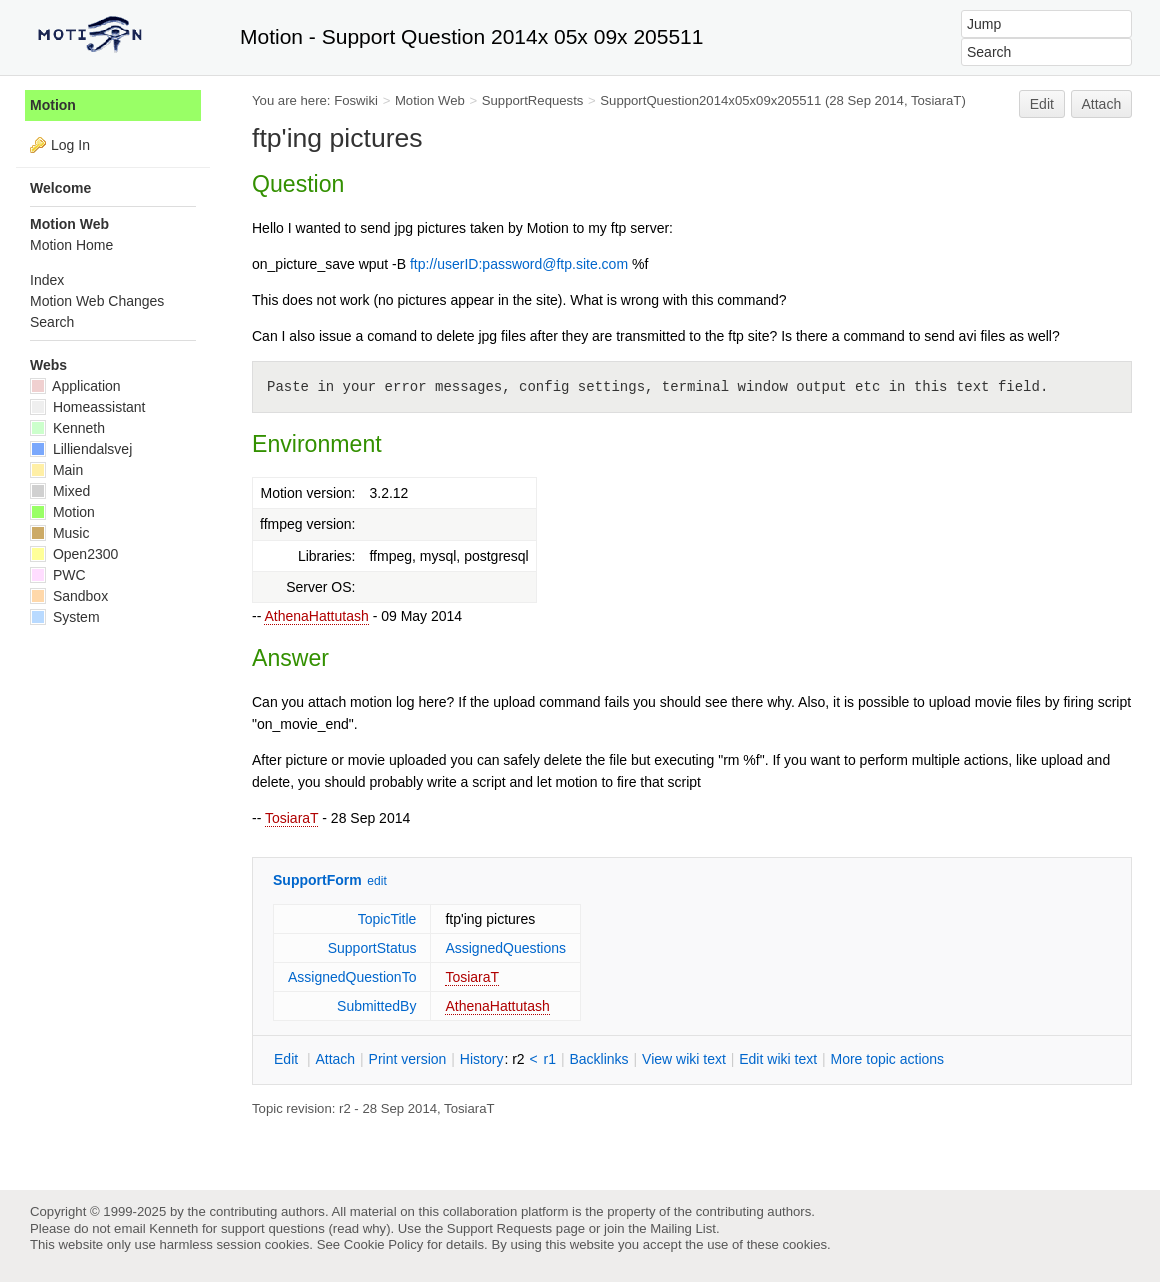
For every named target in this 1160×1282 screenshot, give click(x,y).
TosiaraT (291, 818)
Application (75, 386)
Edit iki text (778, 1059)
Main (56, 470)
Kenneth (67, 428)
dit (288, 1059)
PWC (58, 575)
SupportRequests (533, 100)
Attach (1102, 104)
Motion (53, 105)
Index (47, 280)
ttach (335, 1059)
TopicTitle (387, 919)
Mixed (60, 491)
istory (482, 1059)
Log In (70, 145)
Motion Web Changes (97, 301)
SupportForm (317, 880)
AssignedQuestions (505, 948)
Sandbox (69, 596)
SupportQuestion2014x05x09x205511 (710, 100)
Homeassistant (87, 407)
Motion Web (430, 100)
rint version (408, 1059)
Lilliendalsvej (81, 449)
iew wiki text (684, 1059)
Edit (1042, 104)
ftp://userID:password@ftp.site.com (519, 264)
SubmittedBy (376, 1006)
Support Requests (499, 1228)
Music (59, 533)
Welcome (60, 188)
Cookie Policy (384, 1244)
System (65, 617)
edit (376, 881)
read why (359, 1228)
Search (52, 322)
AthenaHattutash (316, 616)
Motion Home (71, 245)
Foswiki (356, 100)
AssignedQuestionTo (352, 977)
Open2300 (74, 554)
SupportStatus (372, 948)
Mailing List (683, 1228)
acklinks (598, 1059)
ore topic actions (887, 1059)
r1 (550, 1059)
